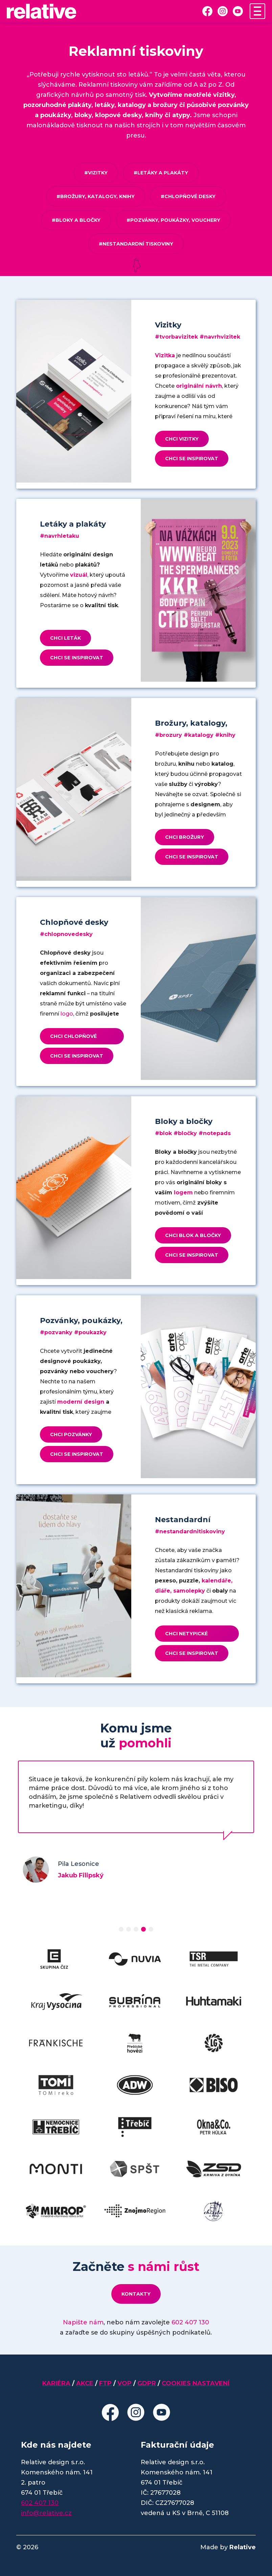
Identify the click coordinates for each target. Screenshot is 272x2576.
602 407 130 (190, 2322)
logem (182, 1192)
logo (67, 1013)
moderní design (80, 1402)
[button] (121, 1929)
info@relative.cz (46, 2513)
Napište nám (83, 2322)
